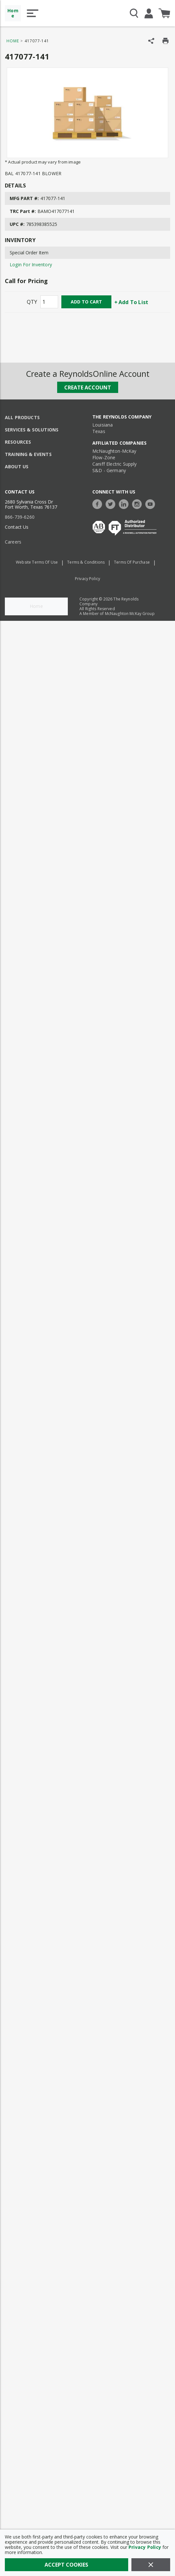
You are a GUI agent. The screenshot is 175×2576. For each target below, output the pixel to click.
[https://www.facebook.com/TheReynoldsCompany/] (98, 503)
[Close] (150, 2564)
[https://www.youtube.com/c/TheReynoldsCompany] (151, 503)
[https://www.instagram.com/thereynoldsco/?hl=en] (138, 503)
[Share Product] (151, 41)
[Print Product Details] (165, 41)
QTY (32, 301)
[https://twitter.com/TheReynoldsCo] (112, 503)
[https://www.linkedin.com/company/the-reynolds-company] (125, 503)
